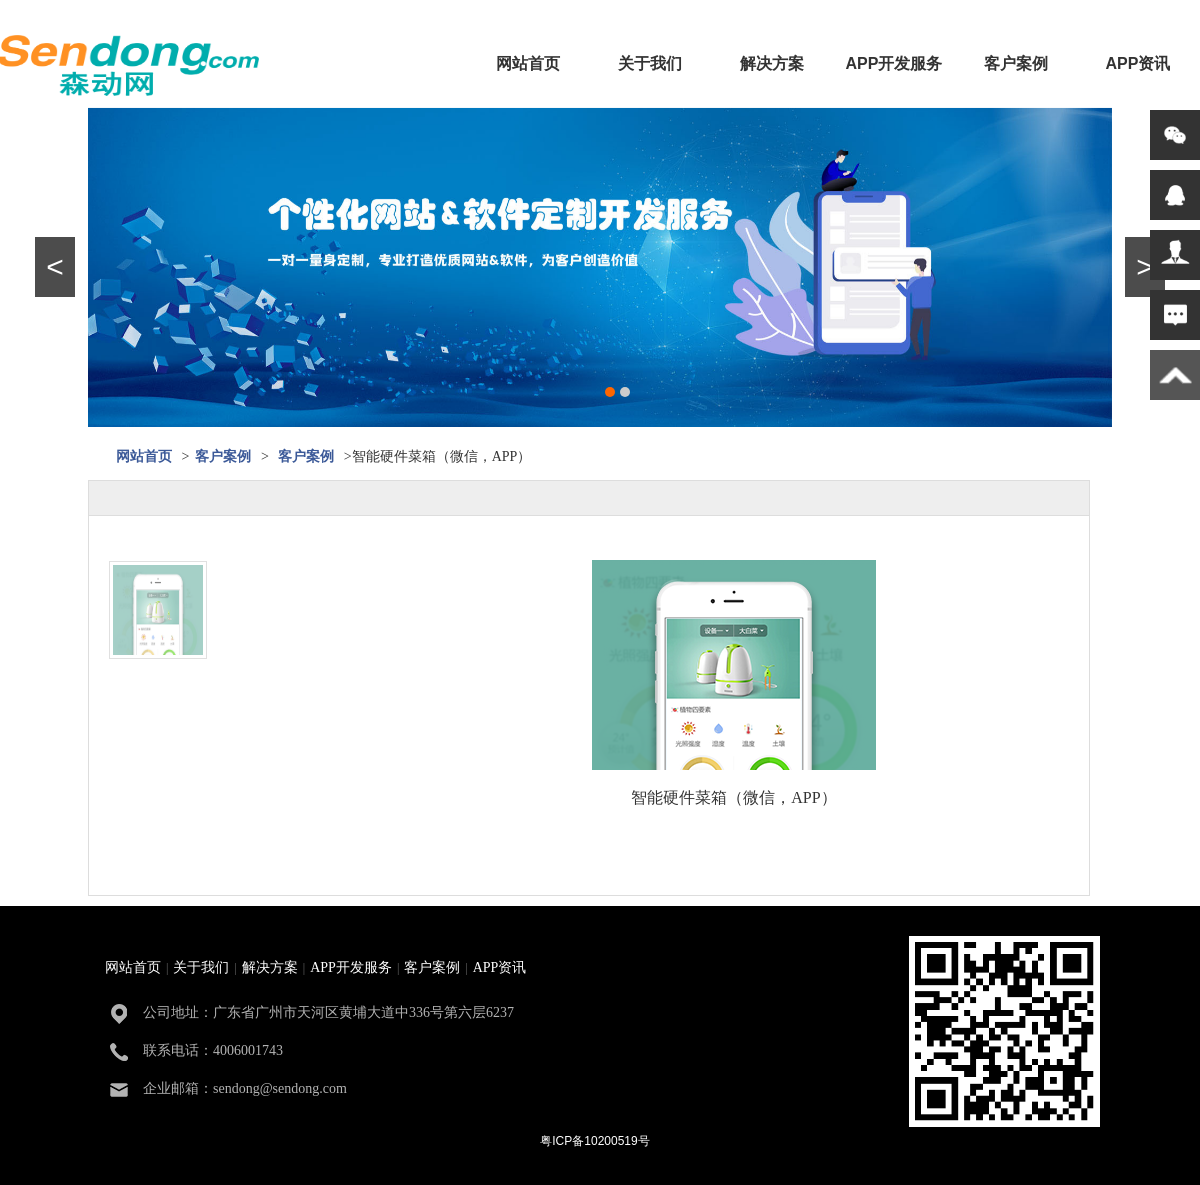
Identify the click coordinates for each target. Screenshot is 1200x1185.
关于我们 (650, 63)
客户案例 (1016, 63)
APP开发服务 (894, 63)
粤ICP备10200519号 (594, 1141)
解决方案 (772, 63)
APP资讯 (1138, 63)
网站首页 (528, 63)
